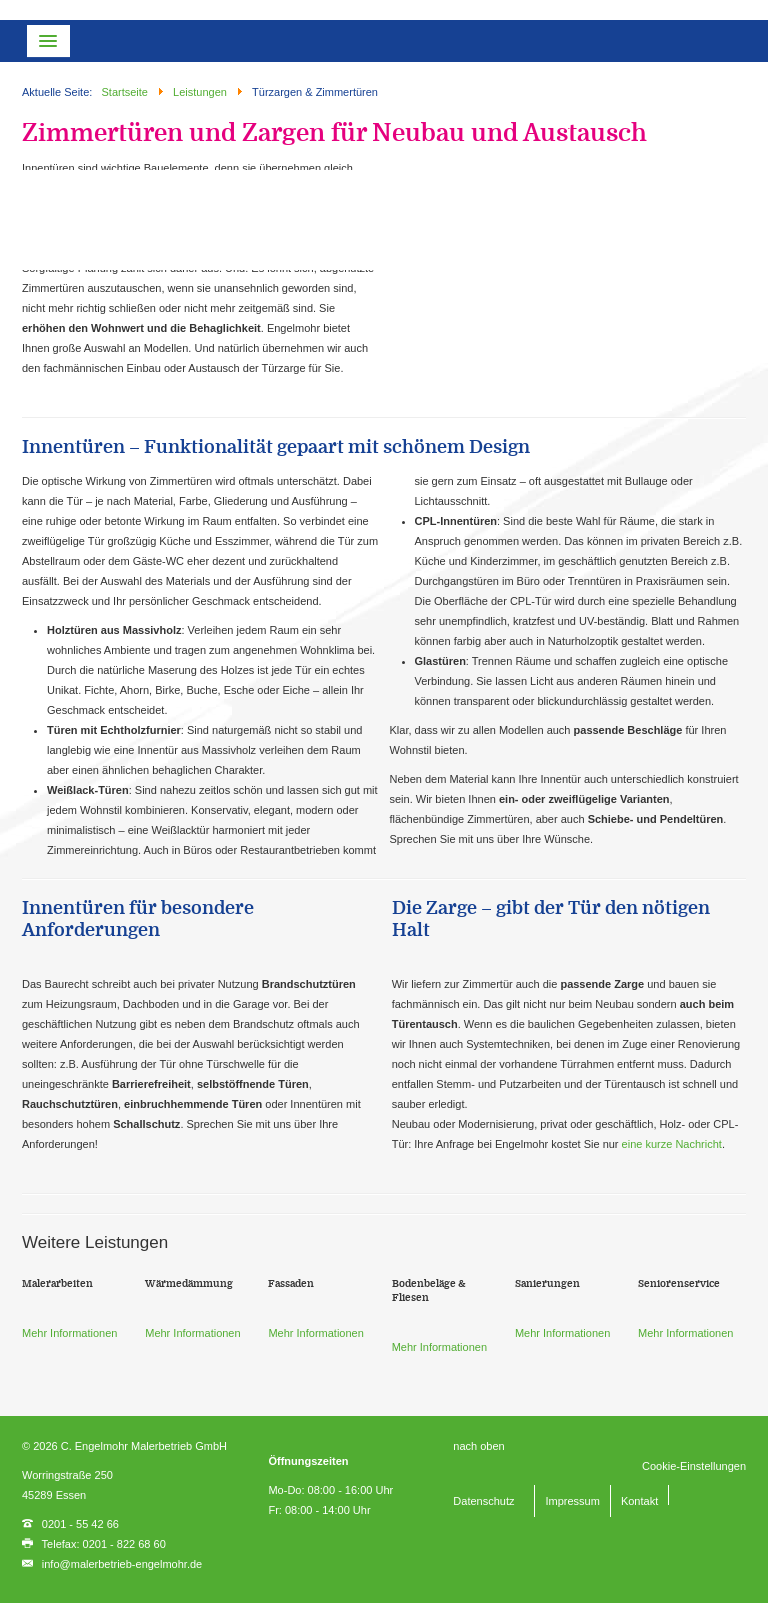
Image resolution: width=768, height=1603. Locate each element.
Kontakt (639, 1501)
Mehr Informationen (69, 1333)
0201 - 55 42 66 (80, 1524)
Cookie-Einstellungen (694, 1466)
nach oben (478, 1446)
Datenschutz (483, 1501)
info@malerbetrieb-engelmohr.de (122, 1564)
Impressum (572, 1501)
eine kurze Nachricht (672, 1144)
